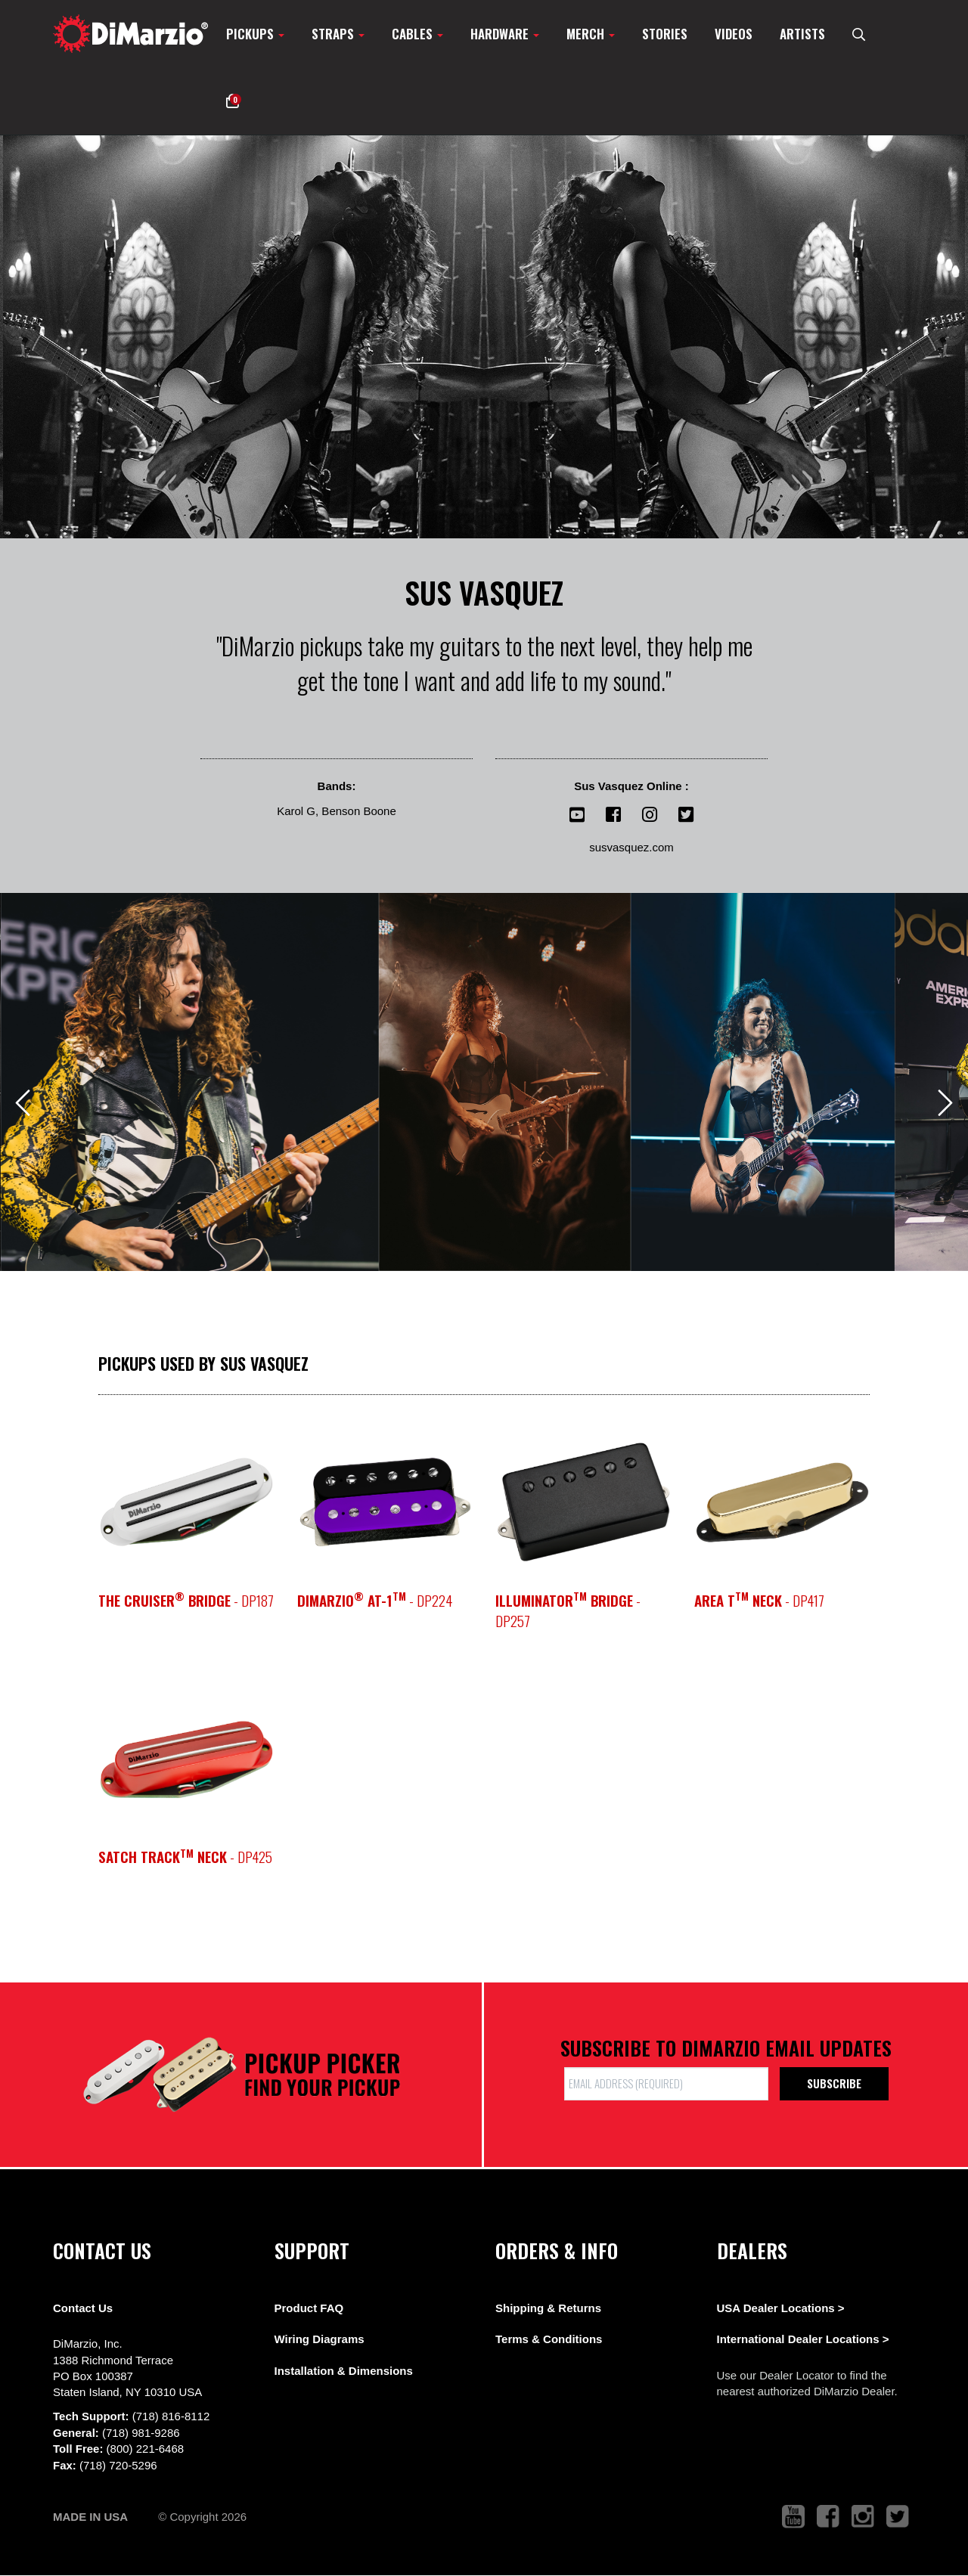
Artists (802, 33)
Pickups (255, 33)
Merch (590, 33)
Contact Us (83, 2308)
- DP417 (759, 1600)
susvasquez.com (631, 847)
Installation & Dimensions (344, 2370)
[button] (233, 101)
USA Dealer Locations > (781, 2308)
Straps (338, 33)
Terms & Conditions (548, 2339)
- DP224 (374, 1600)
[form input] (666, 2083)
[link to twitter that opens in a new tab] (897, 2516)
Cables (417, 33)
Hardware (504, 33)
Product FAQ (309, 2308)
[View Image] (190, 1082)
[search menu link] (859, 33)
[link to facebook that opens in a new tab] (828, 2516)
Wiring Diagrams (320, 2339)
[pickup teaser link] (186, 1502)
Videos (733, 33)
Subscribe (834, 2083)
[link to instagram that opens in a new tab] (863, 2516)
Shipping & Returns (548, 2308)
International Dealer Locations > (803, 2339)
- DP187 (186, 1600)
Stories (664, 33)
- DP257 (568, 1610)
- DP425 (185, 1856)
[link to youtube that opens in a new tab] (793, 2516)
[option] (484, 336)
